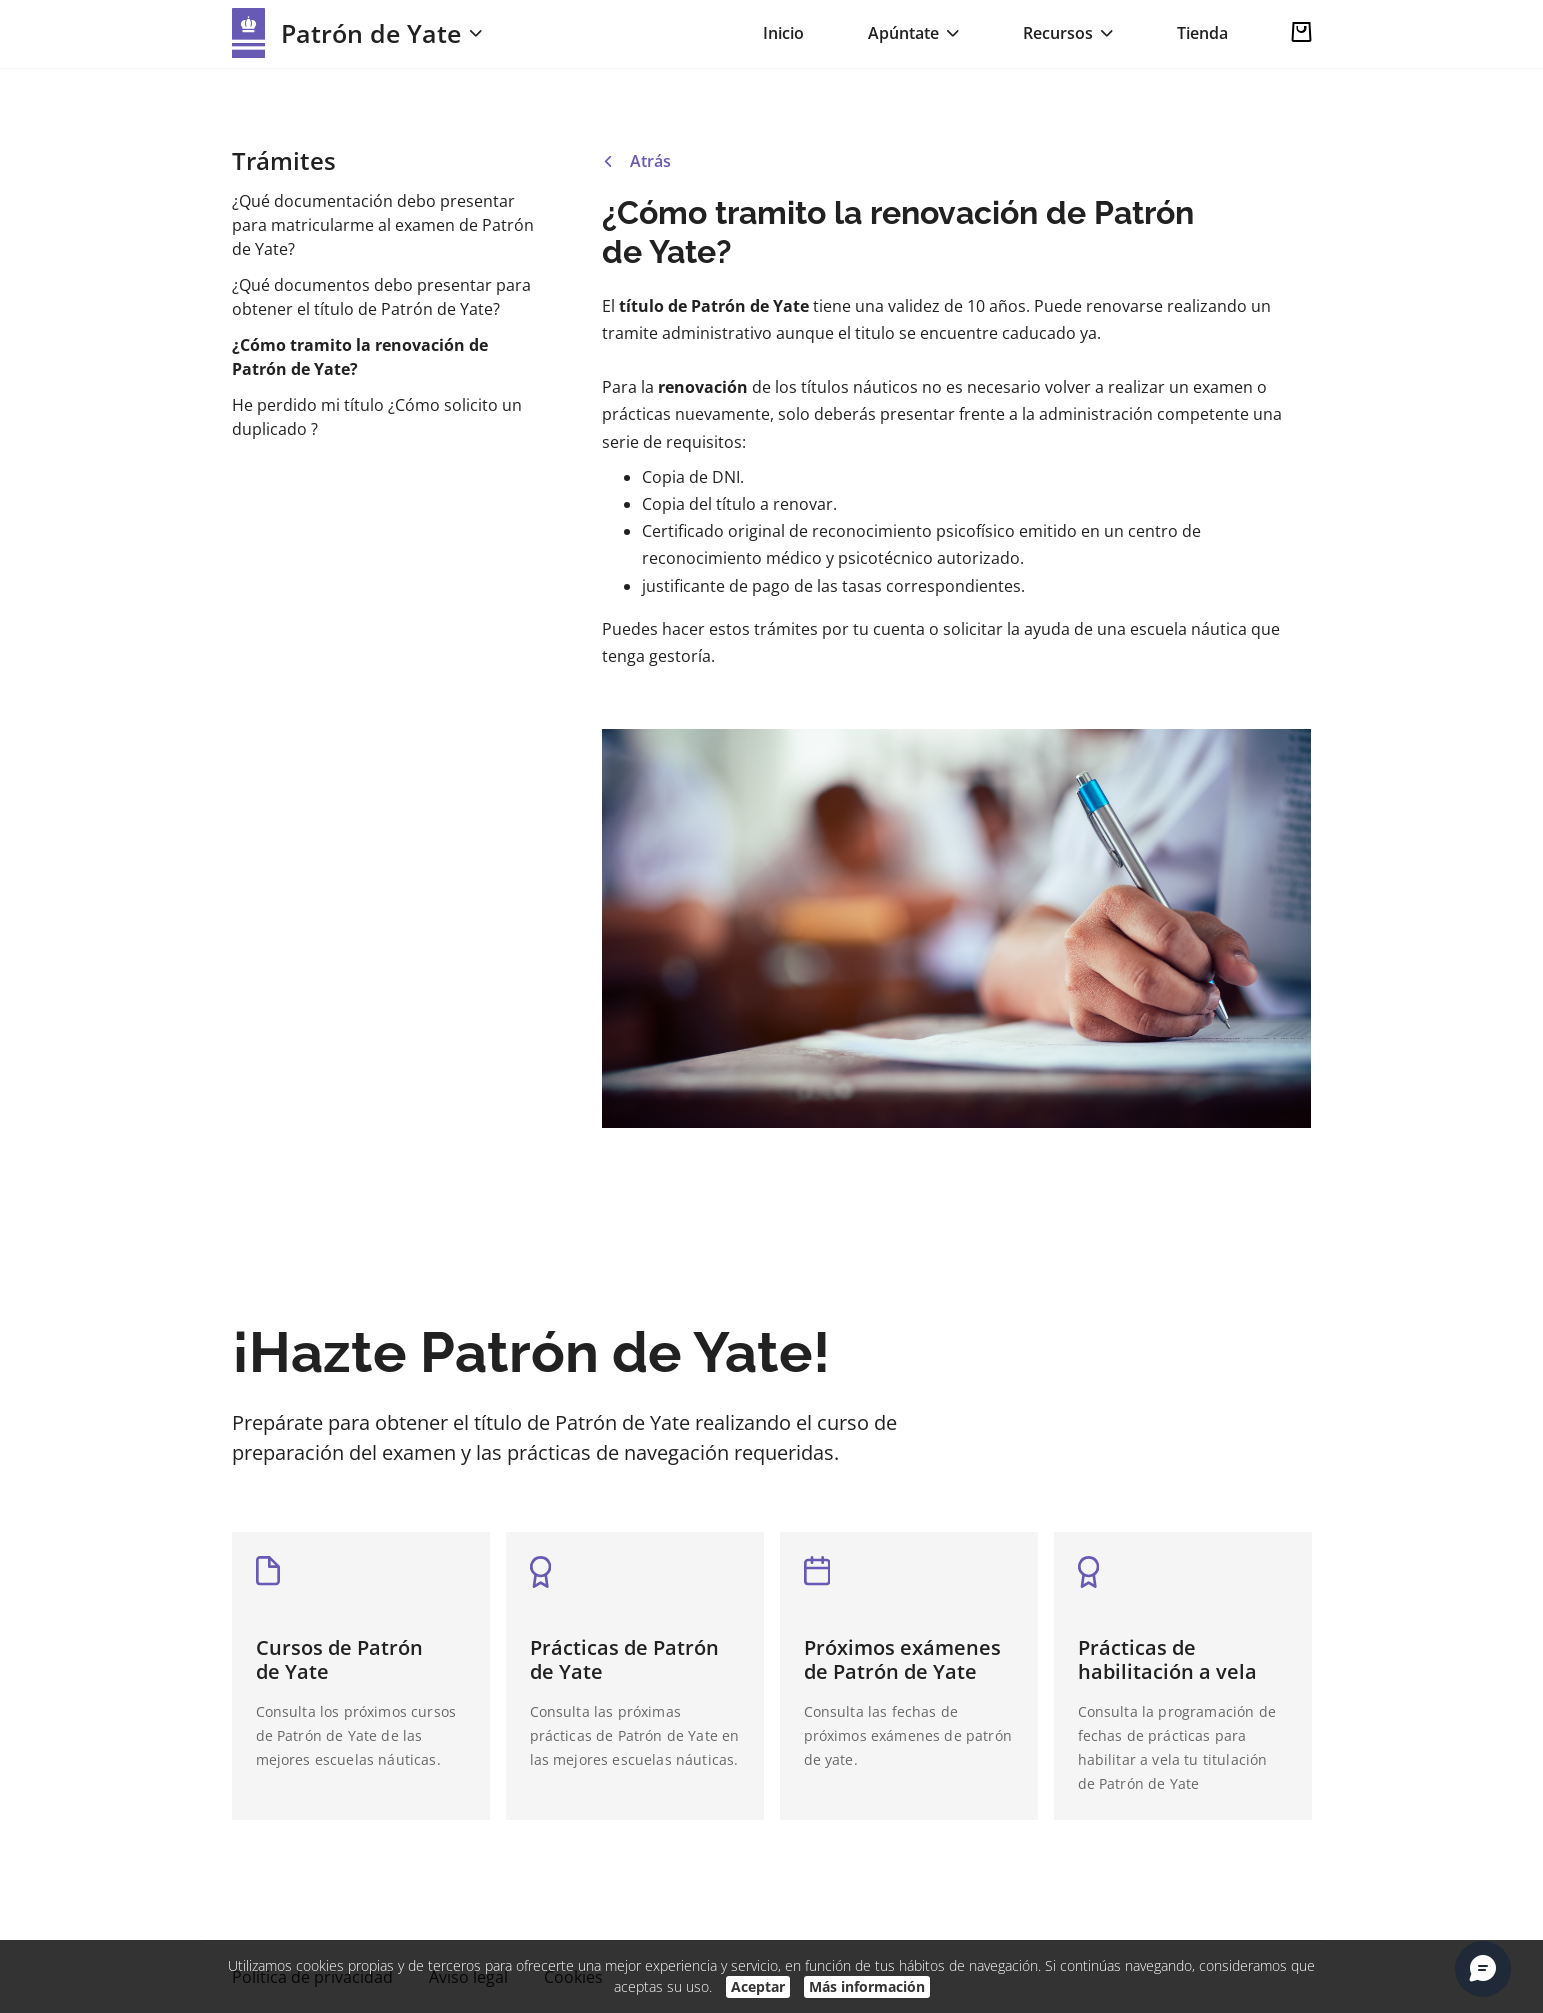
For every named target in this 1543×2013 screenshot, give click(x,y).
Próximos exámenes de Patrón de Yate (902, 1659)
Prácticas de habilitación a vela (1167, 1659)
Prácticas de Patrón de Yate (624, 1659)
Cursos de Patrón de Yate (339, 1659)
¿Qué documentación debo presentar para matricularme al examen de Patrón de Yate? (383, 225)
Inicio (783, 33)
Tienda (1202, 33)
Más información (867, 1986)
